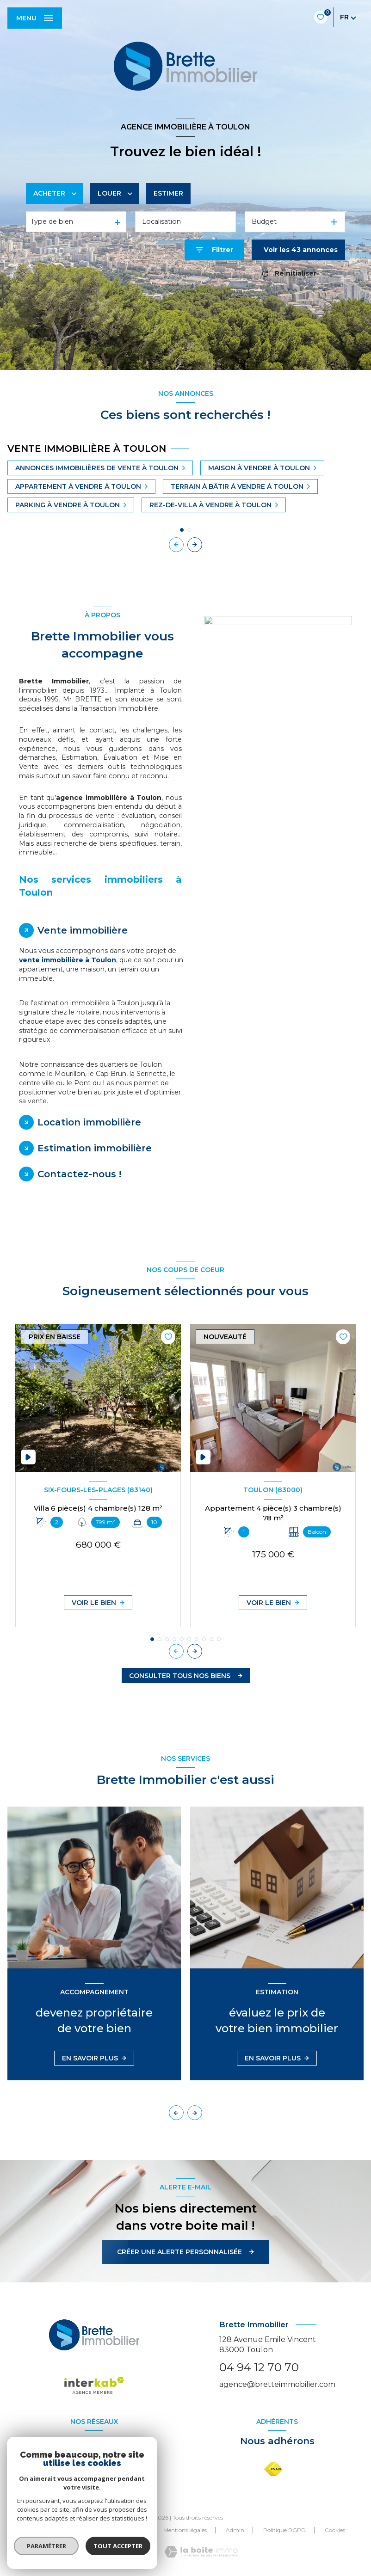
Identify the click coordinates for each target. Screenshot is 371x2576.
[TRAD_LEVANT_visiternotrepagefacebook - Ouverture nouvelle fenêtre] (82, 2469)
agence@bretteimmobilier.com (277, 2384)
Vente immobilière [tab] (82, 930)
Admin (235, 2530)
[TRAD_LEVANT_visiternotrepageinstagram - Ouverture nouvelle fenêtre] (105, 2469)
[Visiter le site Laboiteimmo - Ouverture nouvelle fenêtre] (201, 2552)
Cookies (335, 2530)
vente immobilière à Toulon (67, 960)
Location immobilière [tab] (89, 1122)
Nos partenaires (123, 2530)
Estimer (168, 193)
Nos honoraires (64, 2530)
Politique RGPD (284, 2530)
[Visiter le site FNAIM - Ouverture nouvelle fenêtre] (273, 2469)
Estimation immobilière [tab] (94, 1148)
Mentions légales (185, 2530)
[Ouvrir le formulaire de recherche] (214, 250)
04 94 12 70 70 (259, 2367)
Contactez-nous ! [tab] (79, 1174)
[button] (194, 544)
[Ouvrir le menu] (34, 18)
